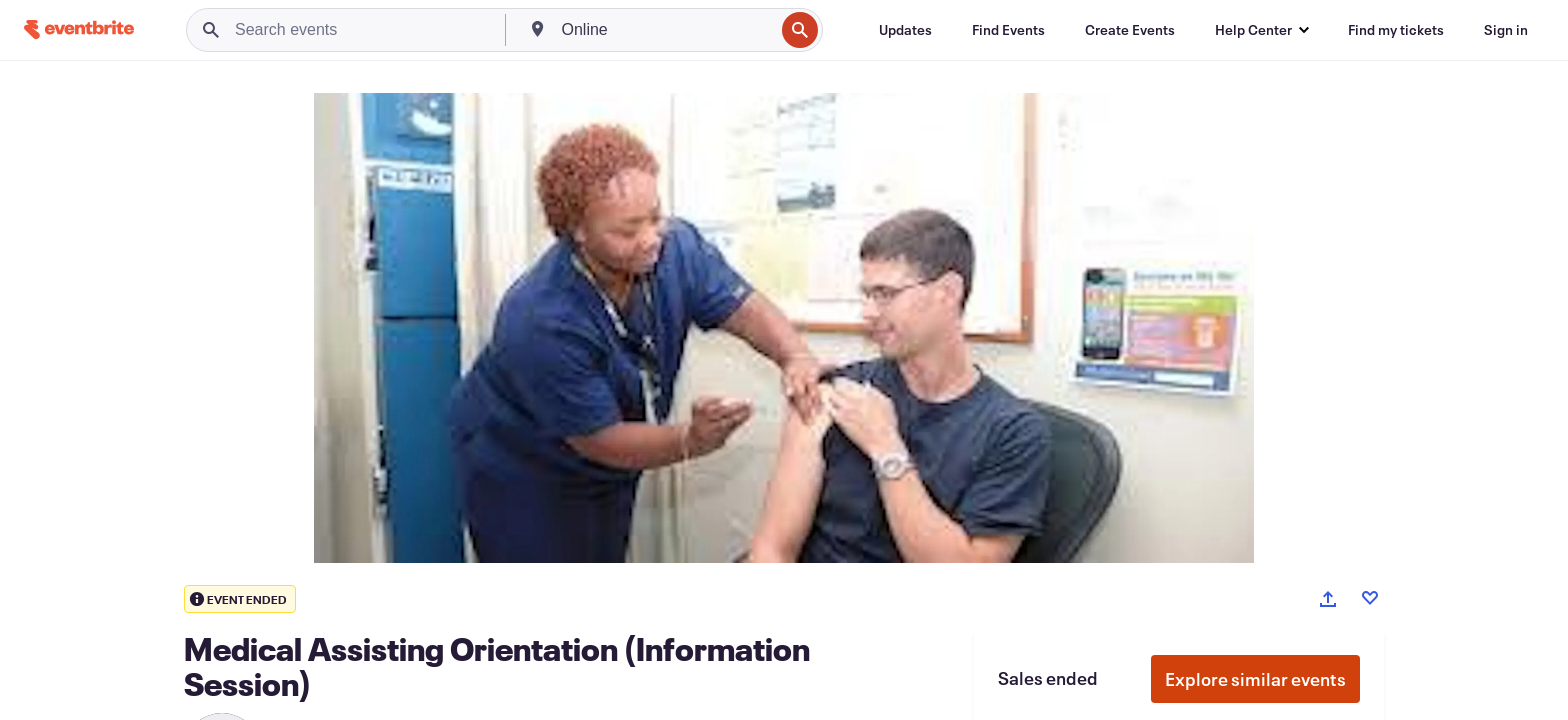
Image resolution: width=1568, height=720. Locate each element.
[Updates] (905, 30)
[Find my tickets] (1396, 30)
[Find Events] (1008, 30)
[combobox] (666, 30)
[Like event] (1370, 598)
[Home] (79, 29)
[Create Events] (1130, 30)
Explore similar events (1255, 679)
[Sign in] (1506, 30)
